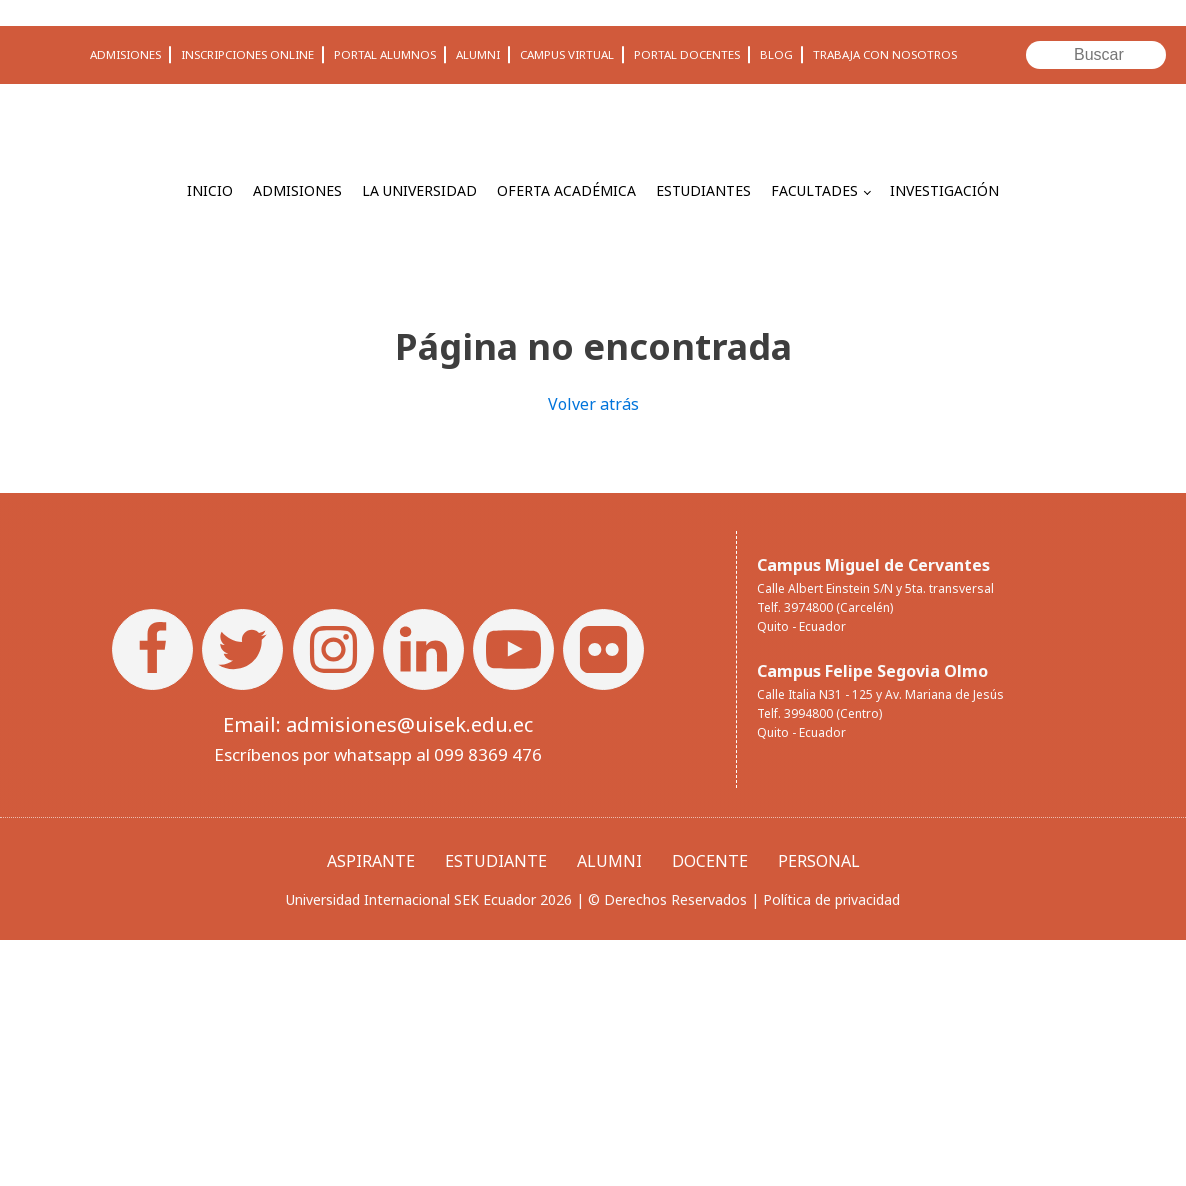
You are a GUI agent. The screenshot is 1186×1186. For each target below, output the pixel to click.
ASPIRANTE (371, 861)
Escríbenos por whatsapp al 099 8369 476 (378, 754)
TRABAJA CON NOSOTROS (885, 54)
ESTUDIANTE (496, 861)
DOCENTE (710, 861)
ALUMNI (478, 54)
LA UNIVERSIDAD (419, 190)
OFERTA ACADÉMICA (566, 190)
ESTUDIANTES (703, 190)
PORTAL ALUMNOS (385, 54)
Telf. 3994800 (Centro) (819, 713)
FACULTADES (814, 190)
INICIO (210, 190)
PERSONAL (819, 861)
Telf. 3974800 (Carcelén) (825, 607)
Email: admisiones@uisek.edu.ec (378, 724)
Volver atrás (593, 404)
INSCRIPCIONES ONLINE (247, 54)
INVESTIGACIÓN (944, 190)
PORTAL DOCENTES (687, 54)
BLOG (776, 54)
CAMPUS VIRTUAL (567, 54)
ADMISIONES (125, 54)
